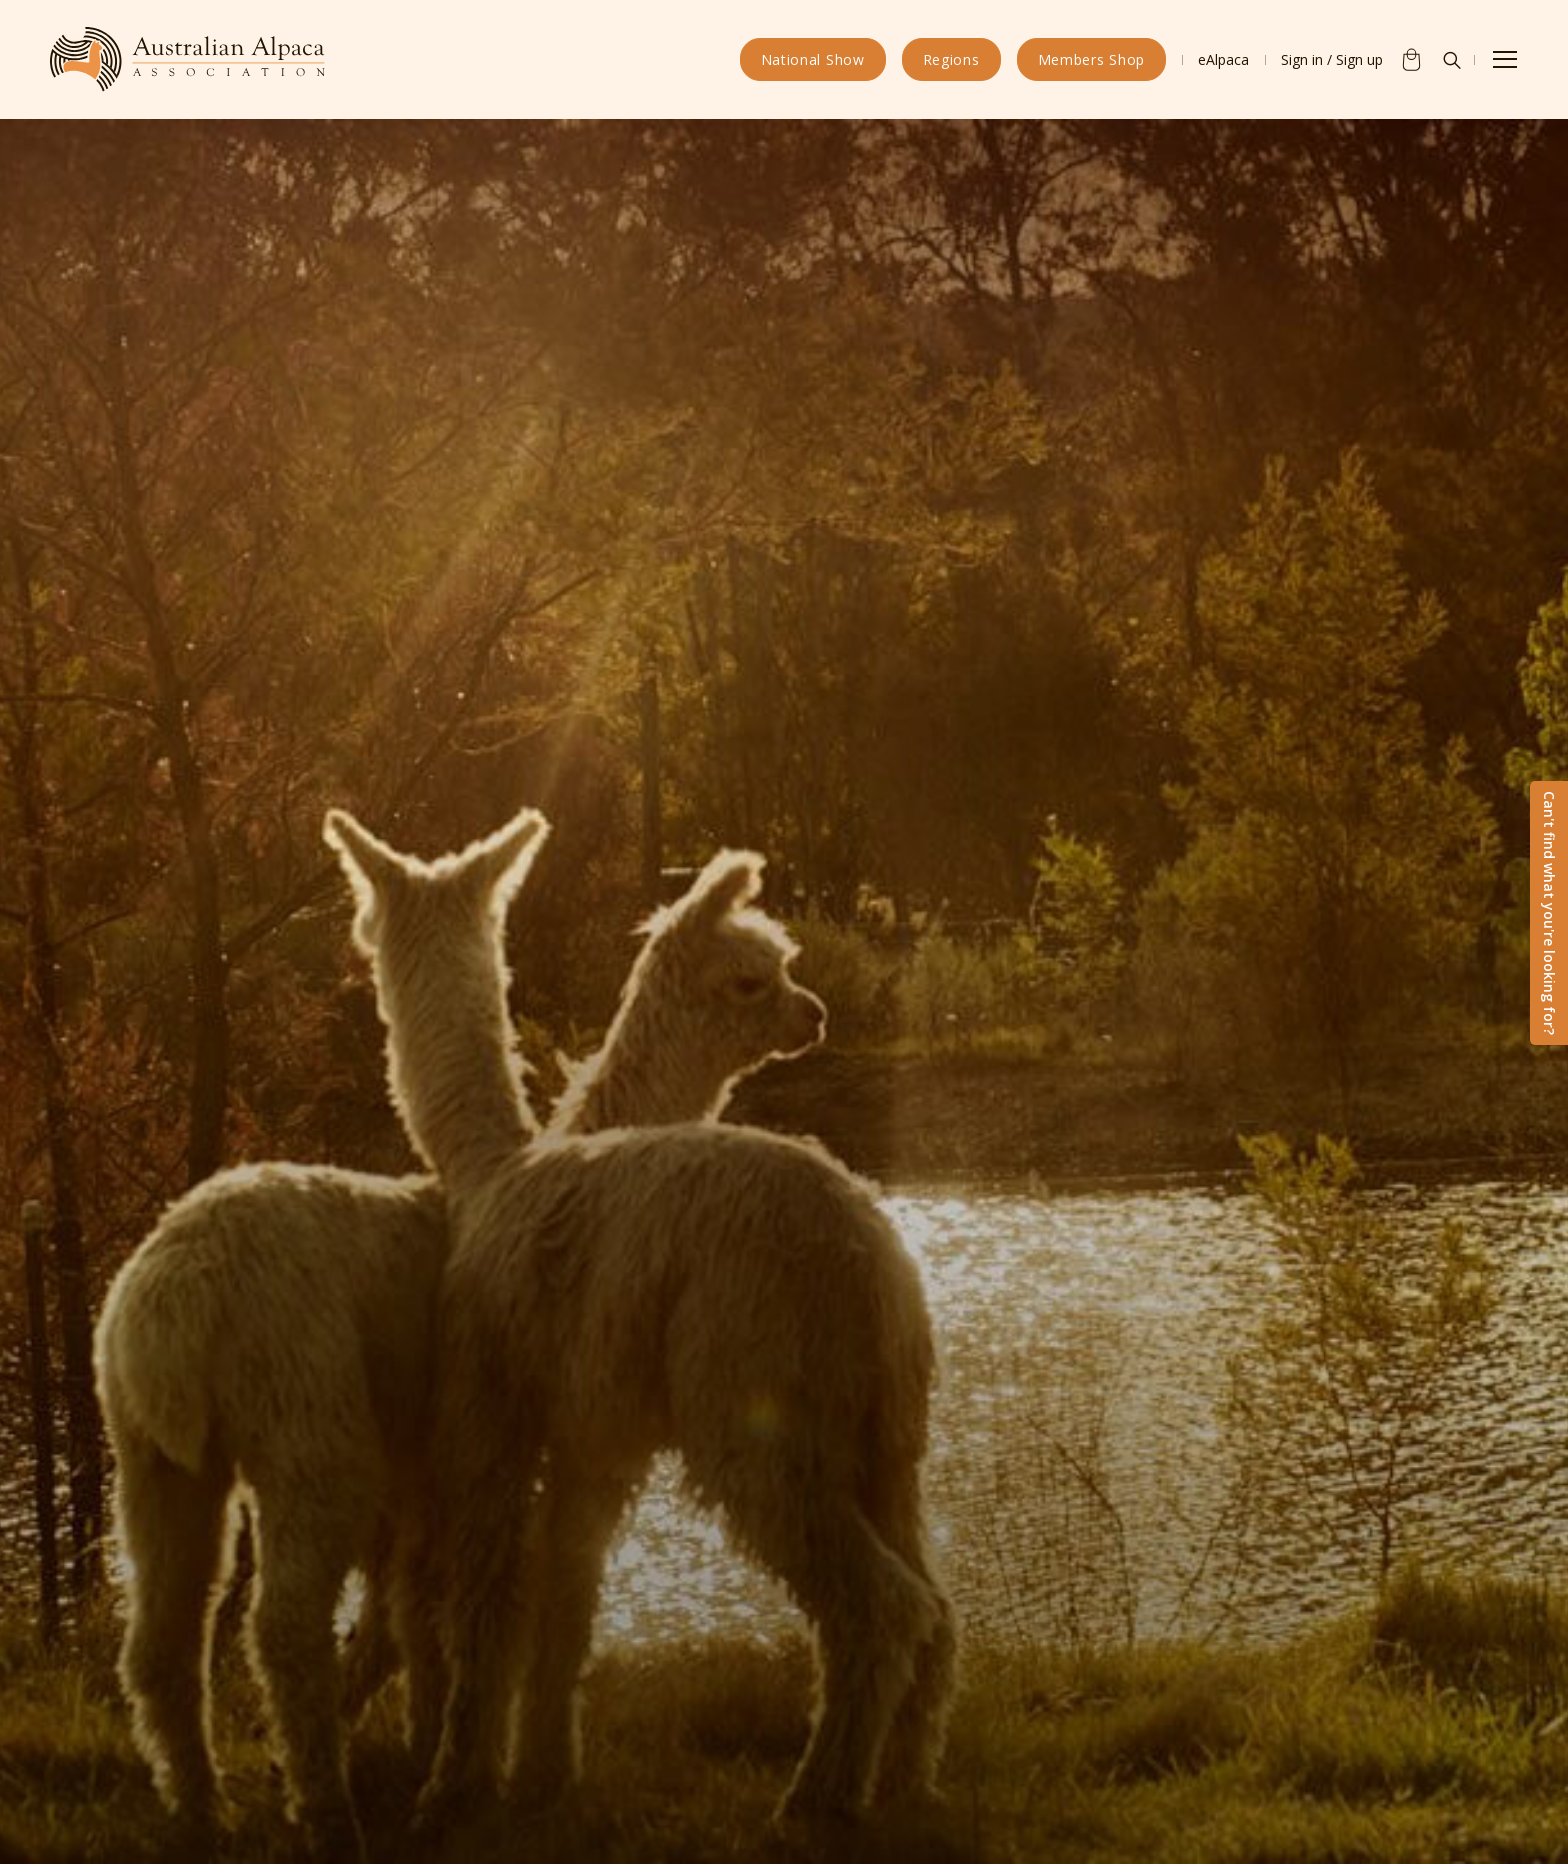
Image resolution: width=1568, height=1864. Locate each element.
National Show (813, 59)
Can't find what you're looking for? (1549, 913)
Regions (951, 59)
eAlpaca (1223, 59)
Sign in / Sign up (1332, 59)
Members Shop (1091, 59)
